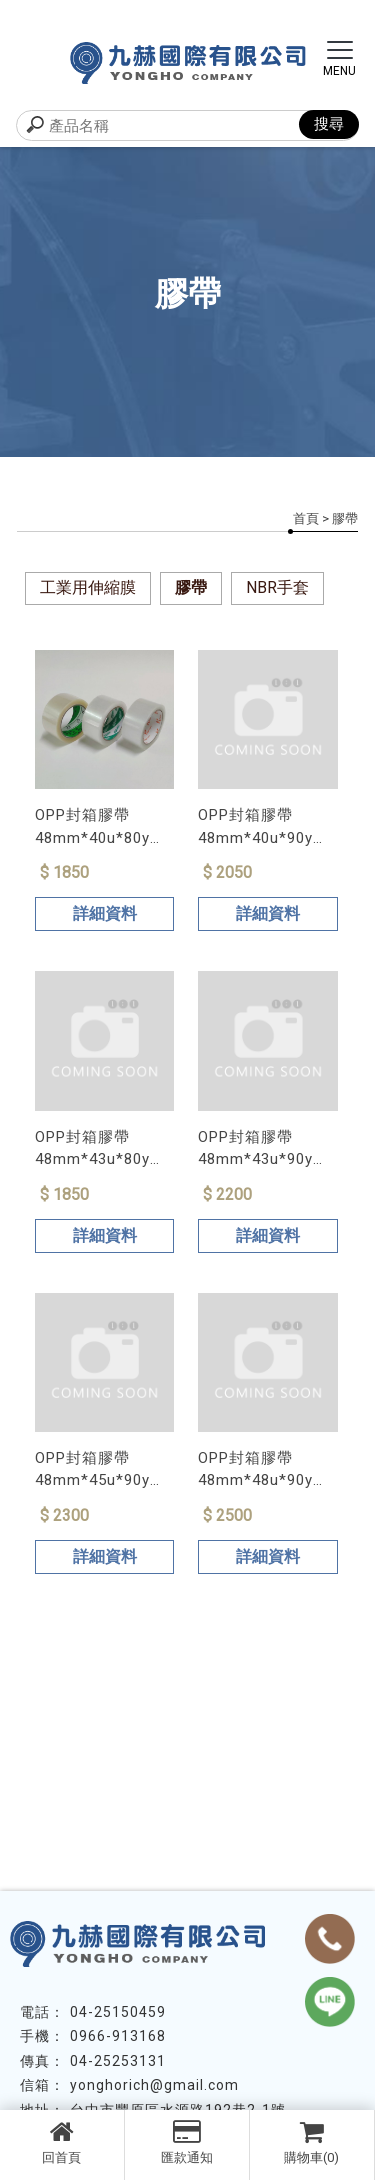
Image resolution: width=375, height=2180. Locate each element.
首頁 (306, 518)
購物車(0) (312, 2142)
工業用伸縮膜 (88, 587)
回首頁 (62, 2142)
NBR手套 (277, 587)
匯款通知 (187, 2142)
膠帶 (191, 587)
